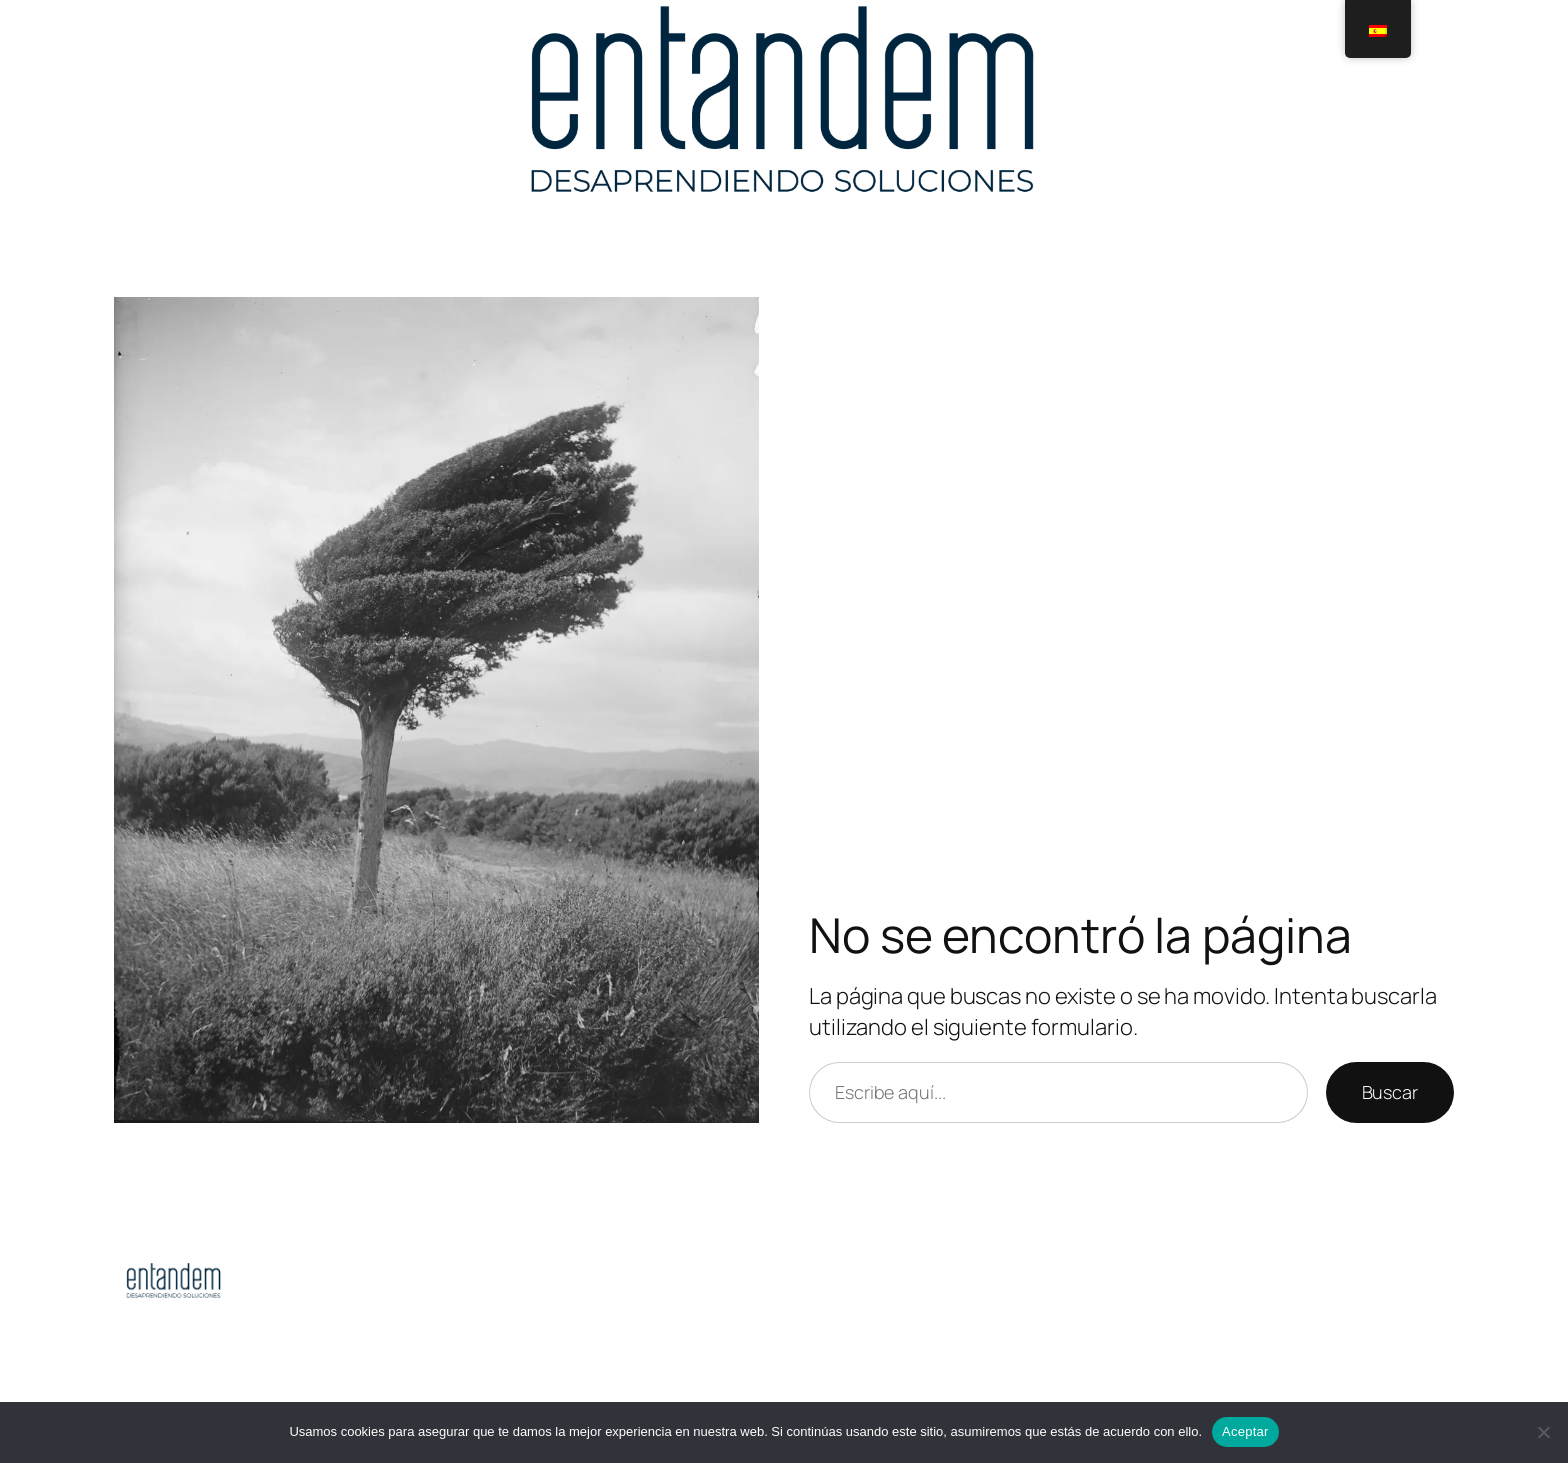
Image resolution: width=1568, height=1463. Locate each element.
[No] (1543, 1432)
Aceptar (1245, 1431)
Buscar (1390, 1092)
